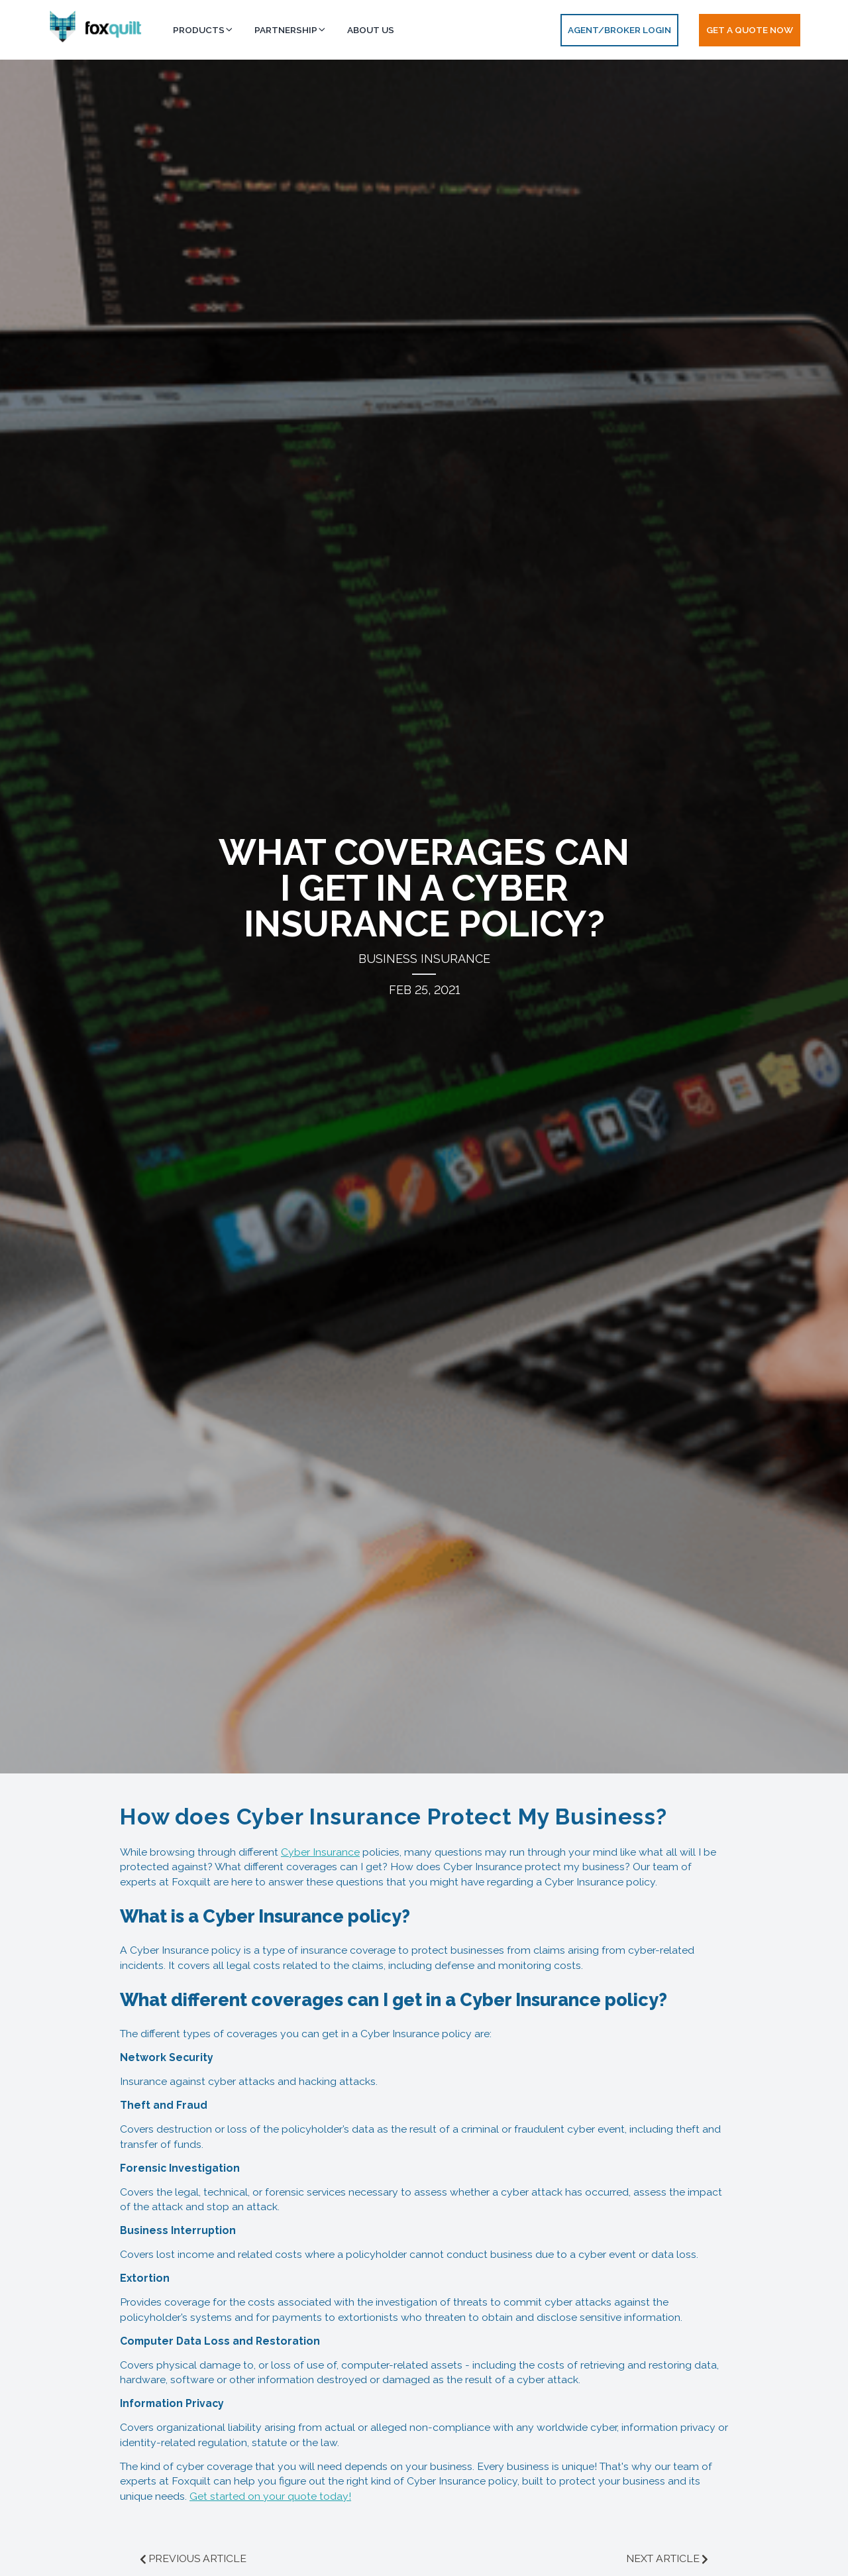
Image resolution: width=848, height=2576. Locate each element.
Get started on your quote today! (270, 2496)
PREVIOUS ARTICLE (197, 2558)
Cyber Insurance (320, 1852)
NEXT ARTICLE (663, 2558)
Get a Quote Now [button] (749, 30)
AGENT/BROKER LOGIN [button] (619, 30)
